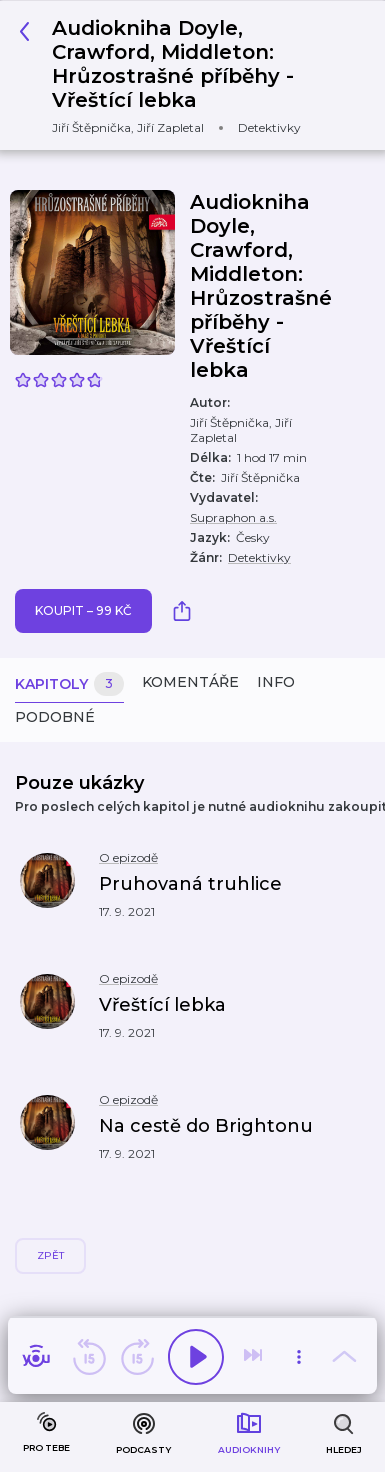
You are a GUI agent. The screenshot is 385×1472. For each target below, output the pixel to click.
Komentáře (190, 682)
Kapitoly (69, 684)
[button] (170, 895)
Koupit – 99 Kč (83, 610)
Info (276, 682)
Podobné (55, 717)
